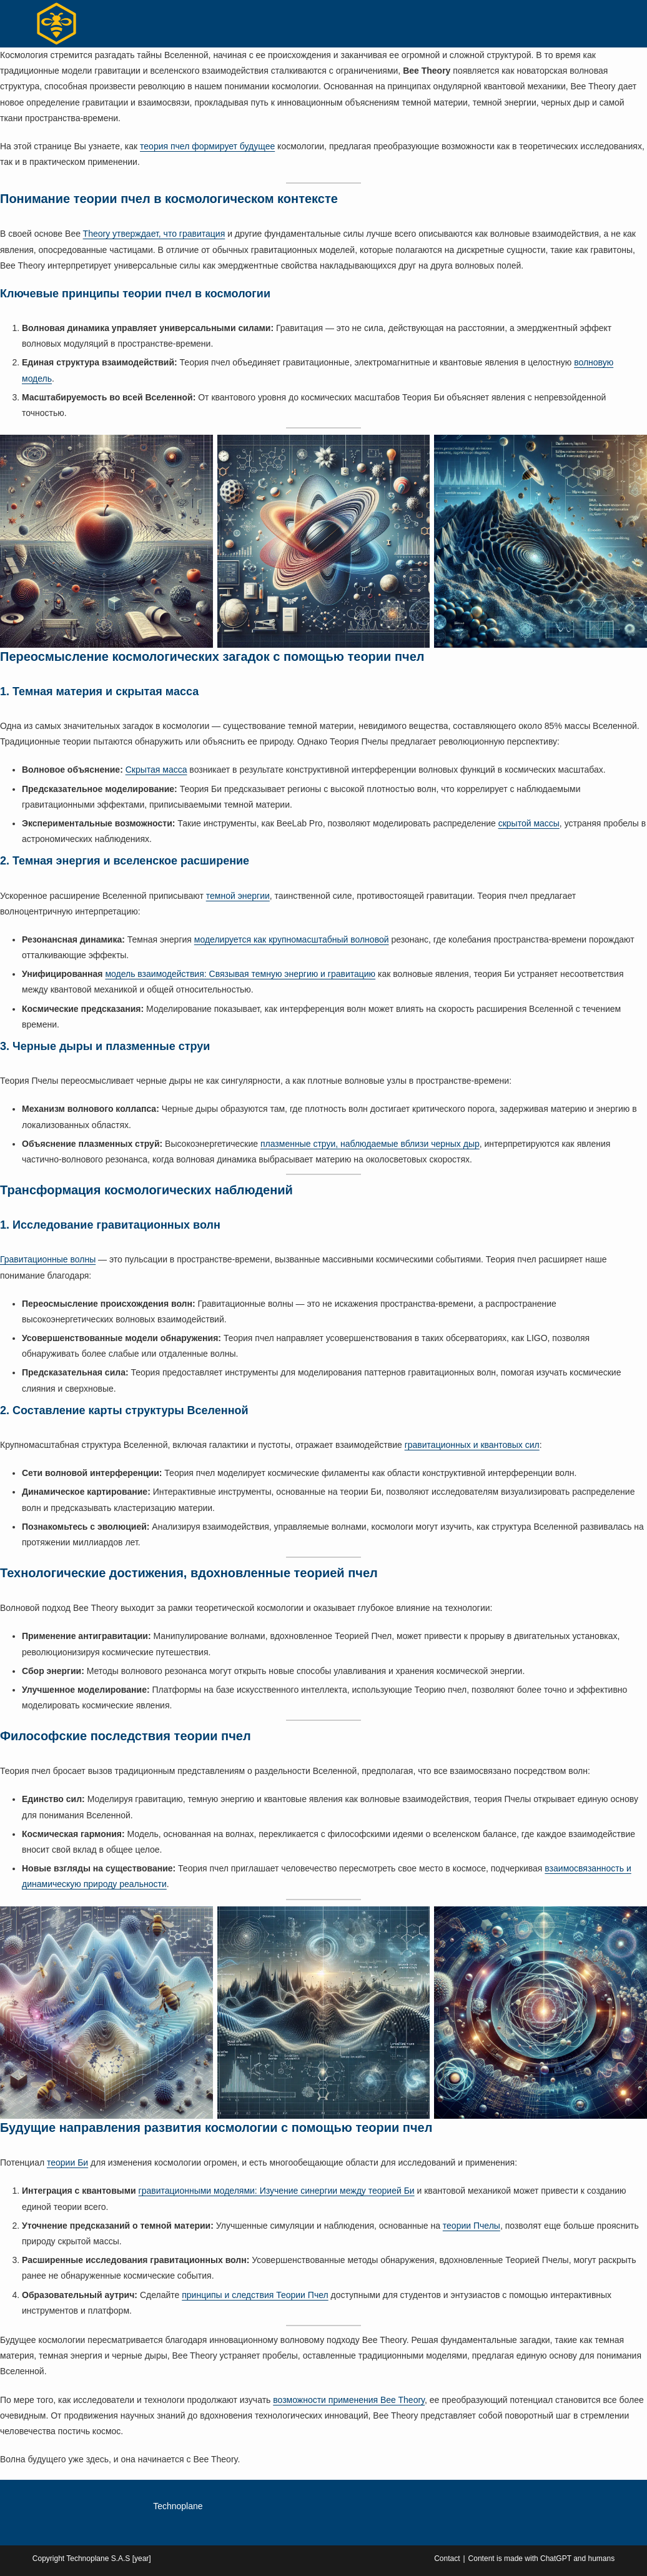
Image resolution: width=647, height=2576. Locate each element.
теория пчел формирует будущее (207, 146)
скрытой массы (529, 823)
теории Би (67, 2162)
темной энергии (238, 896)
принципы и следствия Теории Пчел (255, 2295)
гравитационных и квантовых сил (472, 1445)
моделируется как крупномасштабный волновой (291, 939)
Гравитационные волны (48, 1259)
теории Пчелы (471, 2226)
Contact (447, 2558)
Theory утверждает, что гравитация (154, 234)
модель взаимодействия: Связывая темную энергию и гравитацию (240, 974)
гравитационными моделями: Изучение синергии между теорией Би (277, 2191)
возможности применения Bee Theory (349, 2400)
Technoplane (177, 2506)
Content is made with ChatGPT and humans (541, 2558)
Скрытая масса (156, 770)
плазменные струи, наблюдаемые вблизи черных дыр (370, 1144)
